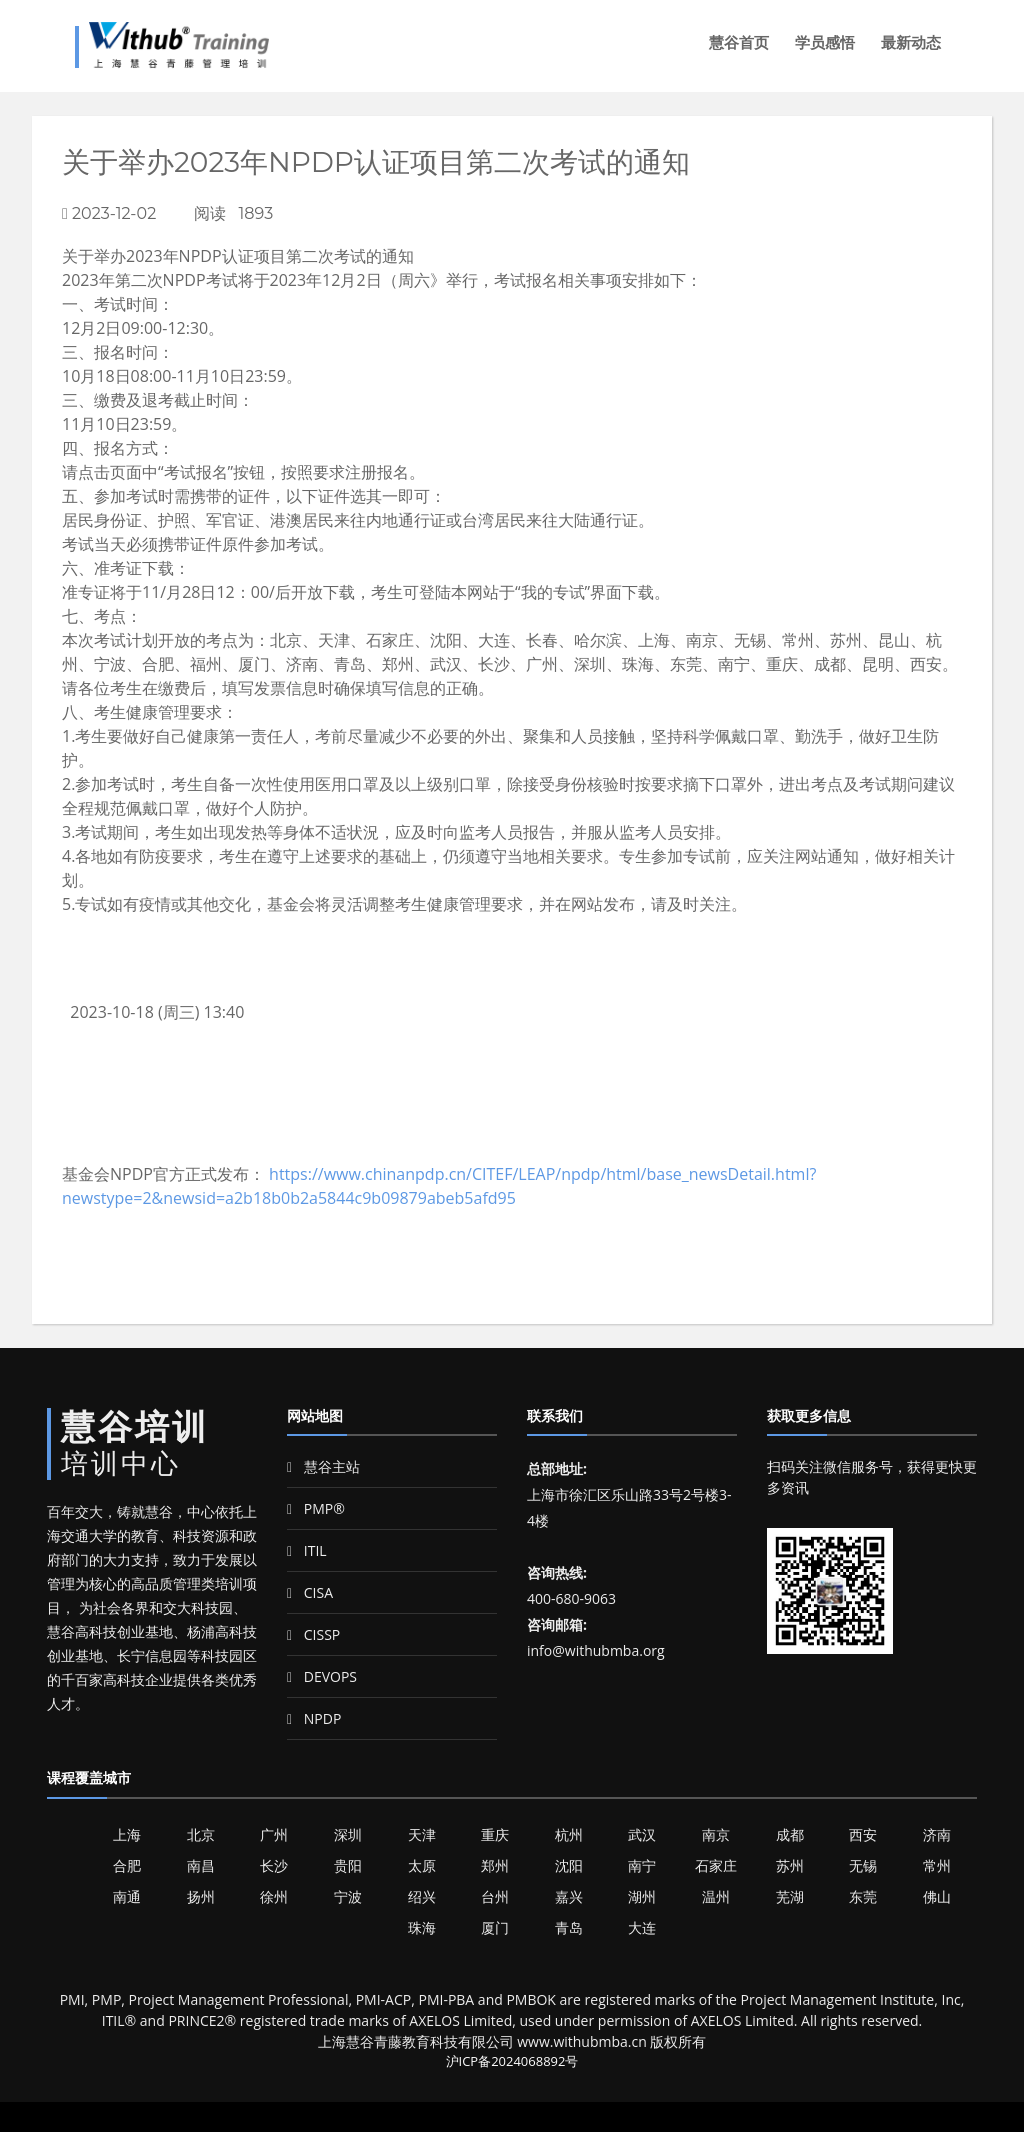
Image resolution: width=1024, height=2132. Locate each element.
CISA (310, 1592)
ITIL (307, 1550)
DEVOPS (322, 1676)
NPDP (314, 1718)
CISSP (313, 1634)
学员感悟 (825, 42)
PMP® (316, 1508)
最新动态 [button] (911, 42)
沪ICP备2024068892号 (512, 2061)
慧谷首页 (739, 42)
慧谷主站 (323, 1466)
